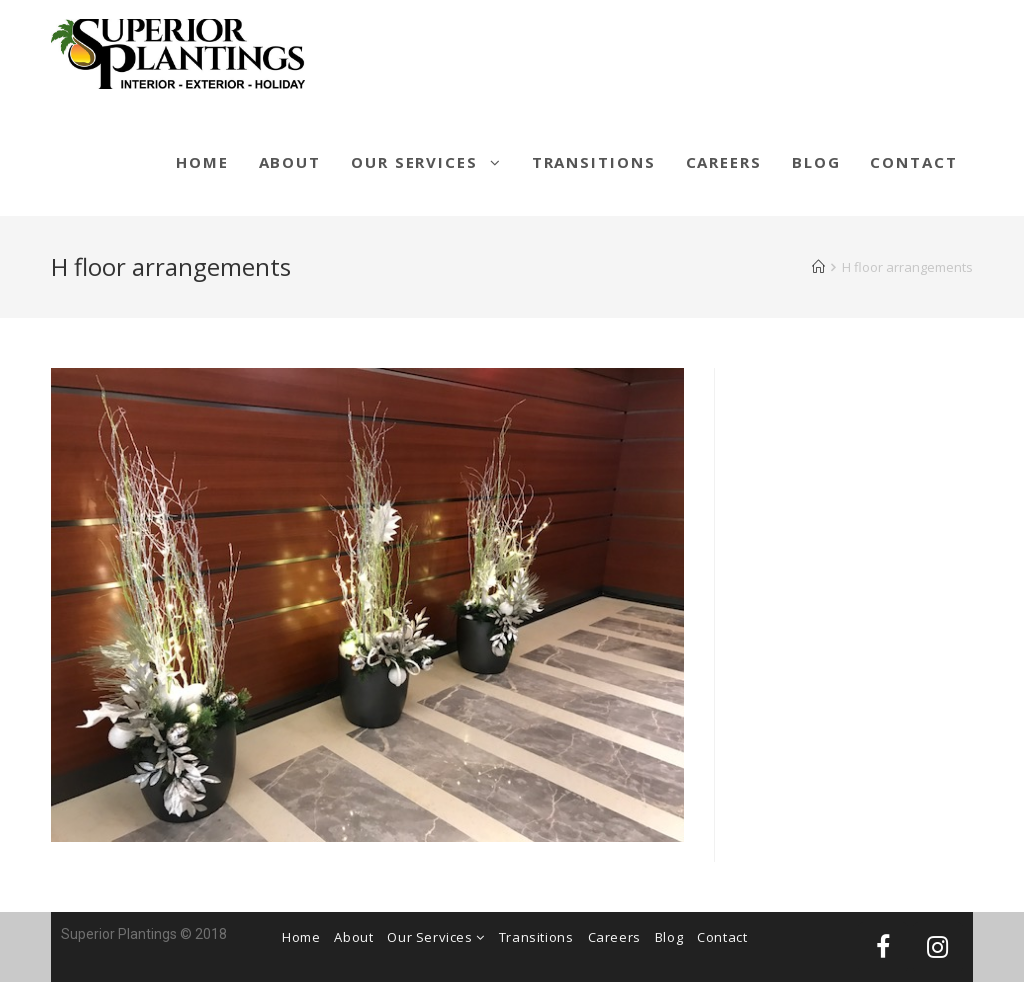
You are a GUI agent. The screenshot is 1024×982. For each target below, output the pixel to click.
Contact (722, 937)
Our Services (435, 937)
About (353, 937)
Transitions (536, 937)
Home (301, 937)
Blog (669, 937)
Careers (614, 937)
